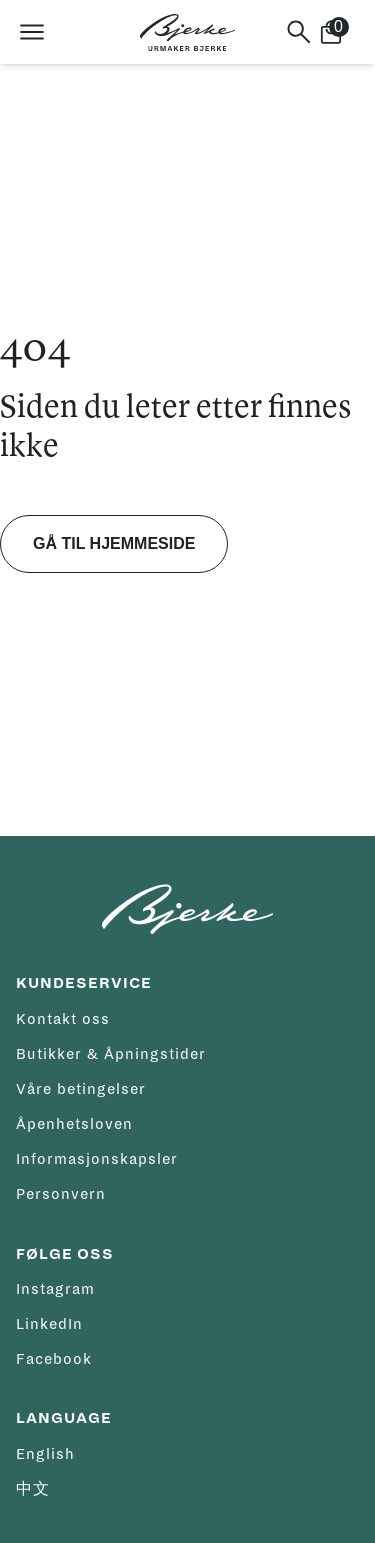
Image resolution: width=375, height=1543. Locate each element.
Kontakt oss (63, 1019)
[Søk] (299, 32)
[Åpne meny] (32, 32)
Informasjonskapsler (97, 1159)
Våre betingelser (81, 1089)
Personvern (61, 1194)
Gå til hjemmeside (114, 543)
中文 (33, 1489)
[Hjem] (187, 32)
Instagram (55, 1289)
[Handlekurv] (339, 32)
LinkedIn (49, 1324)
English (45, 1454)
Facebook (54, 1359)
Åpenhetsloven (74, 1124)
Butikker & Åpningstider (111, 1054)
